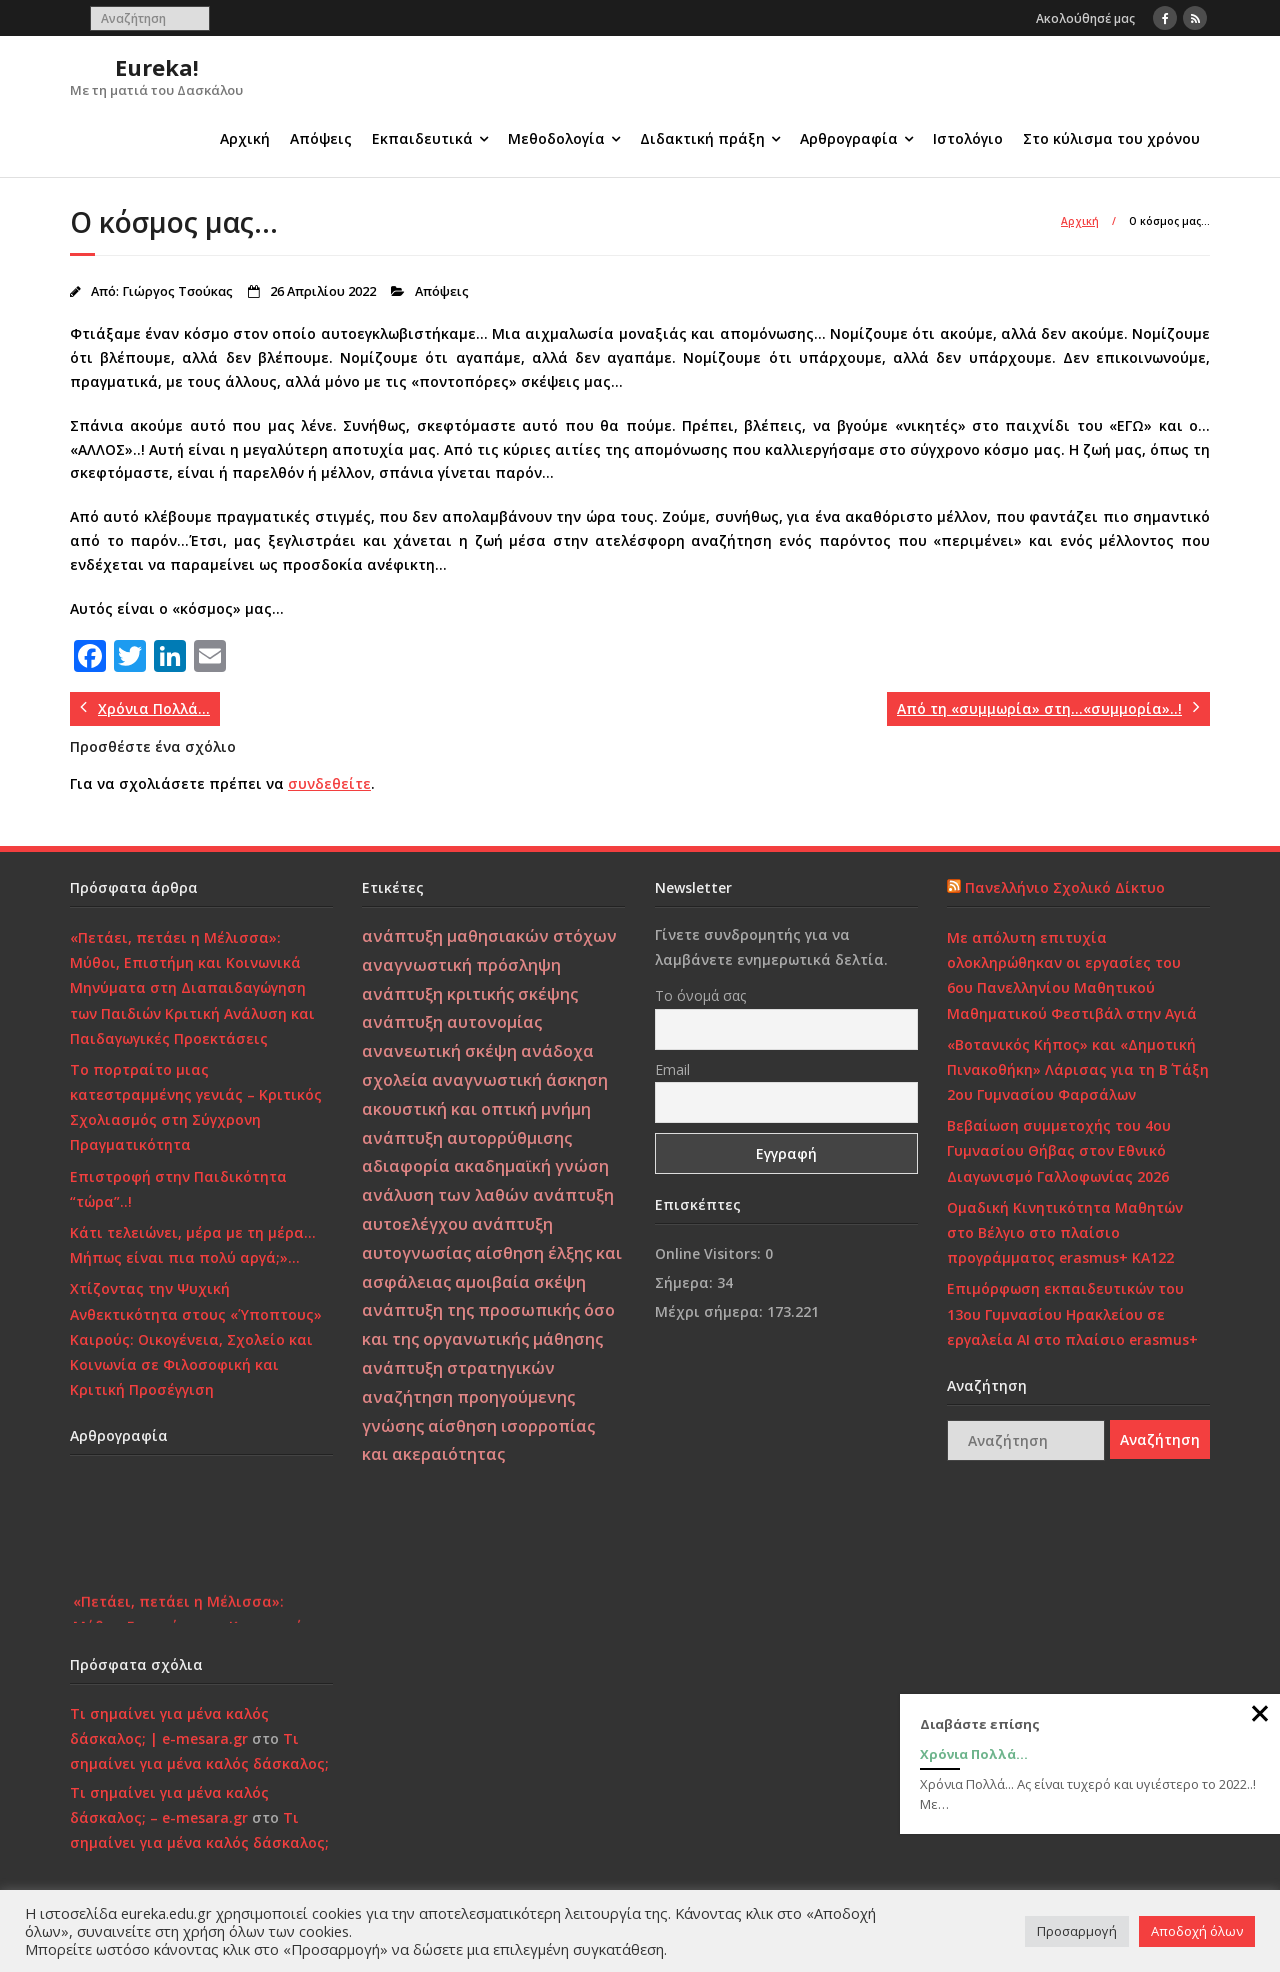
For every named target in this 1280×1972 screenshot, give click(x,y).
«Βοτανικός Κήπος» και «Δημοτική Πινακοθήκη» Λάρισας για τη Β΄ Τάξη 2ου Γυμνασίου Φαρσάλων (1078, 1069)
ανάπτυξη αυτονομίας (452, 1022)
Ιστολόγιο (968, 138)
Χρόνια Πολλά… (974, 1754)
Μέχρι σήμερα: (711, 1311)
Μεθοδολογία (556, 138)
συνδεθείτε (329, 783)
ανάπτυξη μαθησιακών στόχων (489, 936)
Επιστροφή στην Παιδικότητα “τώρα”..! (178, 1189)
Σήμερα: (686, 1282)
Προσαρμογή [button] (1077, 1931)
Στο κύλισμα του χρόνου (1111, 138)
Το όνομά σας (700, 995)
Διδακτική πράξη (702, 138)
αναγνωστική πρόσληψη (461, 965)
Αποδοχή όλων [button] (1197, 1931)
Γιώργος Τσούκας (177, 291)
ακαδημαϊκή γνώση (531, 1166)
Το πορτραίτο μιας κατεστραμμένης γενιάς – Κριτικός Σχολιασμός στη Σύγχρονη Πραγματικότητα (196, 1107)
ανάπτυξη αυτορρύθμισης (467, 1138)
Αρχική (245, 138)
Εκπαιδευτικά (422, 138)
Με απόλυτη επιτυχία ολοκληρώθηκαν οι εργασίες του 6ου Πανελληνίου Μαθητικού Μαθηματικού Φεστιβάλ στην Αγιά (1072, 975)
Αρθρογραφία (849, 138)
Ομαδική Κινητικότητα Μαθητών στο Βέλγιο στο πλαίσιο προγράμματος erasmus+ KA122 (1065, 1232)
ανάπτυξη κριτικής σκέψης (470, 994)
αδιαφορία (406, 1166)
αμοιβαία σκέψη (520, 1282)
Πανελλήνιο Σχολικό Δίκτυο (1065, 887)
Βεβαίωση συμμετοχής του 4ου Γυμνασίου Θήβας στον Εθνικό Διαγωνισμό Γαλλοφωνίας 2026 (1059, 1150)
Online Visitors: (710, 1253)
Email (672, 1069)
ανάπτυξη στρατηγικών (458, 1368)
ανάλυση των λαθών (445, 1195)
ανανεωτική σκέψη (439, 1051)
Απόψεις (321, 138)
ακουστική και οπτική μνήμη (476, 1109)
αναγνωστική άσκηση (520, 1080)
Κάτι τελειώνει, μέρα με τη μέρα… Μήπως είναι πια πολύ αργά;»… (193, 1245)
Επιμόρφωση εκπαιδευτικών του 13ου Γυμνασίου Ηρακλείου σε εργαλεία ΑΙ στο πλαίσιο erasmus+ (1072, 1313)
